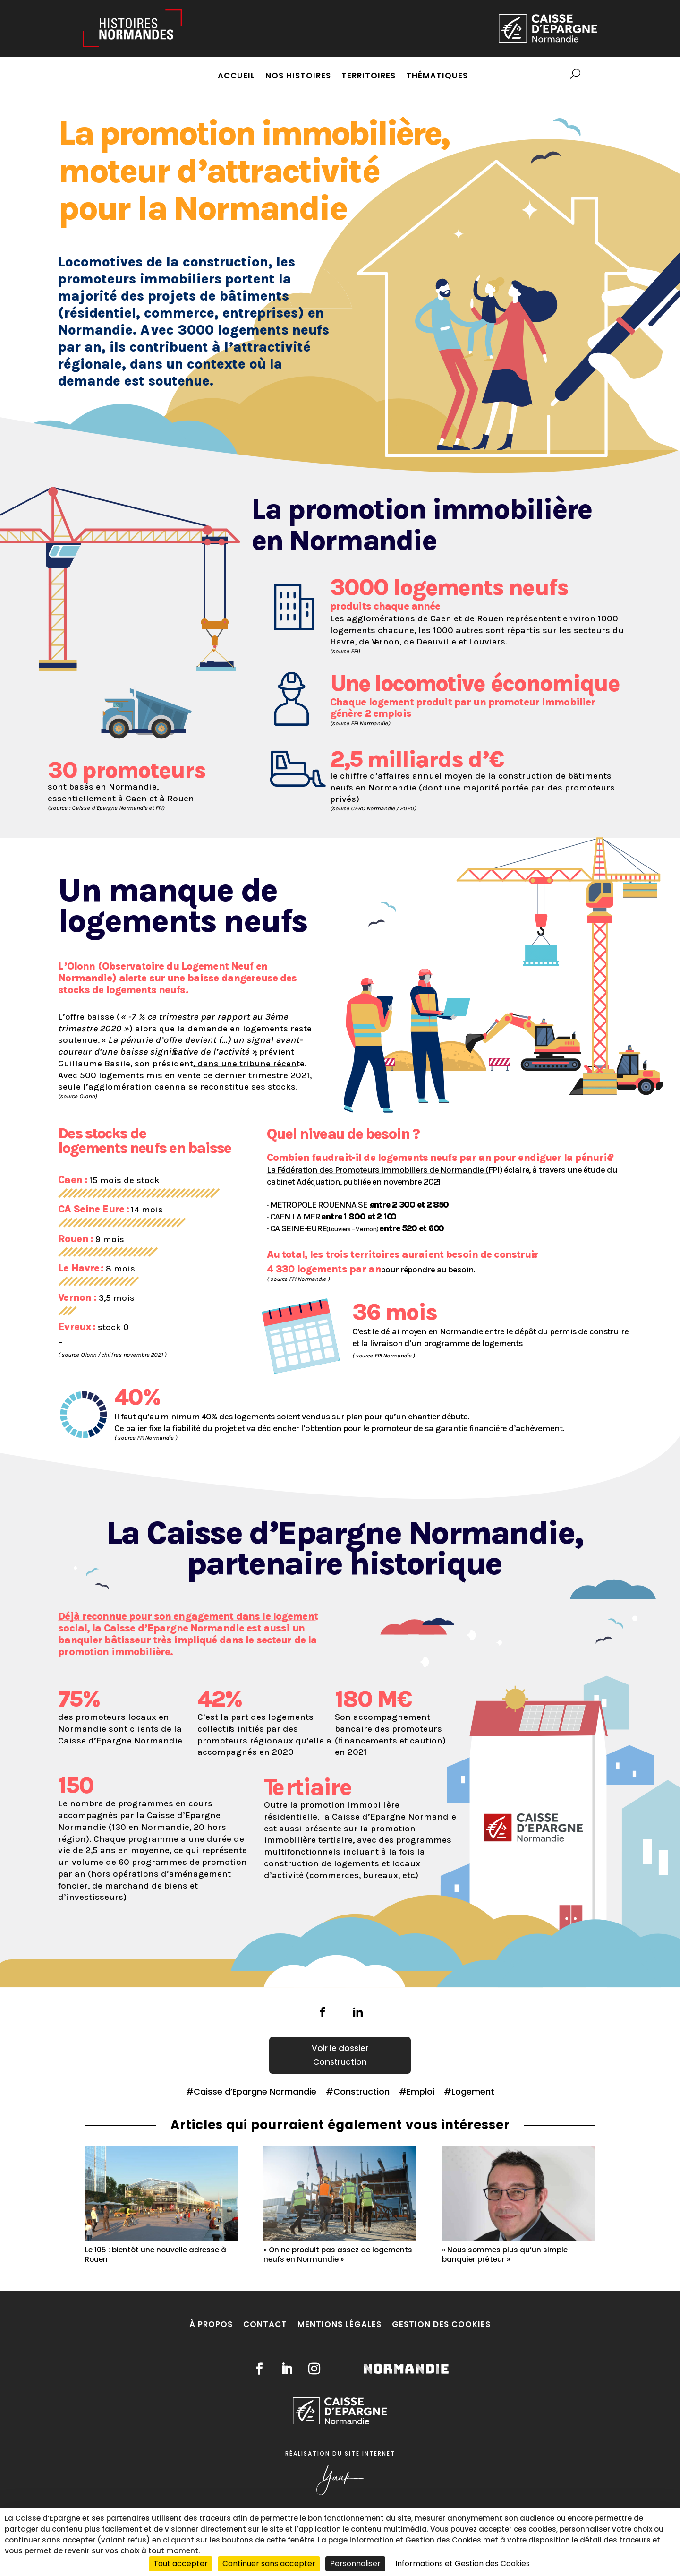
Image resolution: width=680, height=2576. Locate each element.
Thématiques (437, 76)
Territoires (368, 76)
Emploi (420, 2091)
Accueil (236, 76)
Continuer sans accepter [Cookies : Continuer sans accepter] (268, 2563)
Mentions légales (340, 2324)
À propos (211, 2324)
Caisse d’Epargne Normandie (255, 2091)
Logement (472, 2091)
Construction (340, 2062)
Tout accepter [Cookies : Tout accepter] (180, 2563)
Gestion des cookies (441, 2324)
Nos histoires (298, 76)
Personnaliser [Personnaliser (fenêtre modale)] (355, 2563)
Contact (265, 2324)
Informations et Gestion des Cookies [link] (462, 2563)
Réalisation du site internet (340, 2453)
